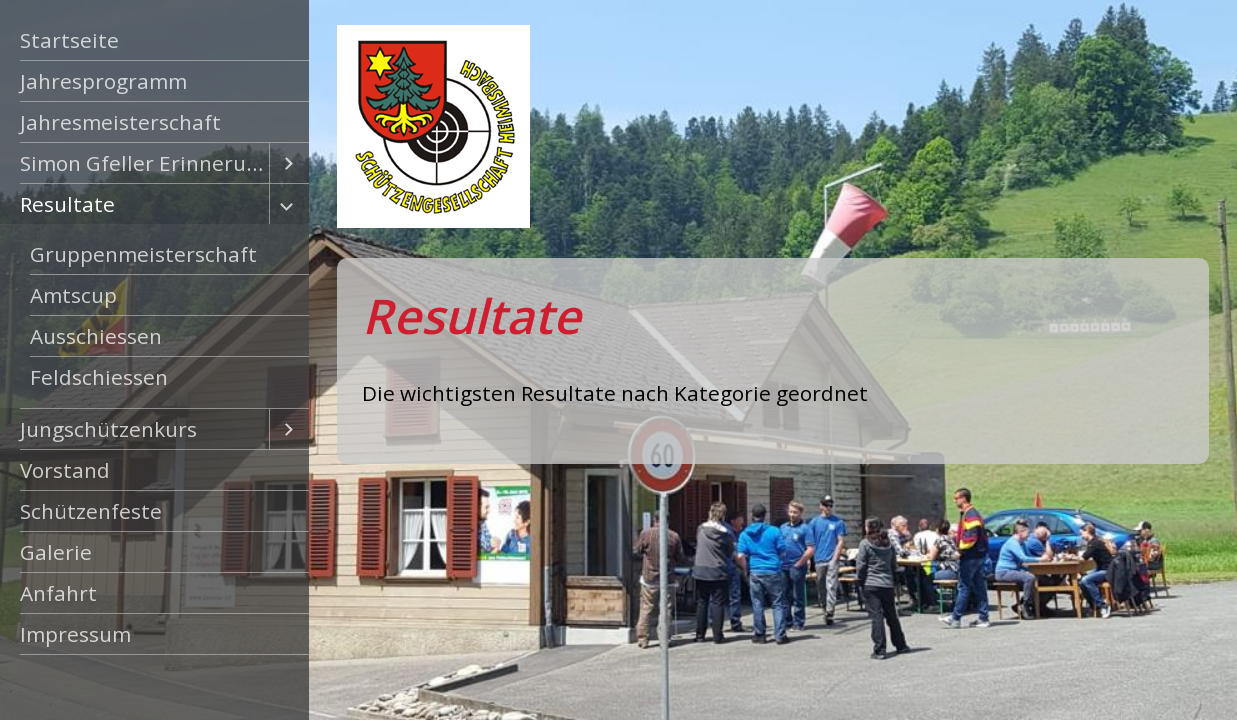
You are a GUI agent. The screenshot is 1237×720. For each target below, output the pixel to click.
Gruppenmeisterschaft (143, 254)
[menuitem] (154, 40)
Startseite (69, 40)
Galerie (56, 552)
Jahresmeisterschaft (120, 122)
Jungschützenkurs (108, 429)
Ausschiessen (96, 336)
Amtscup (73, 295)
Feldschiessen (99, 377)
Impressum (75, 634)
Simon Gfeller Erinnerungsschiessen (144, 163)
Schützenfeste (91, 511)
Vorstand (65, 470)
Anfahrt (58, 593)
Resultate (67, 204)
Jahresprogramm (103, 81)
